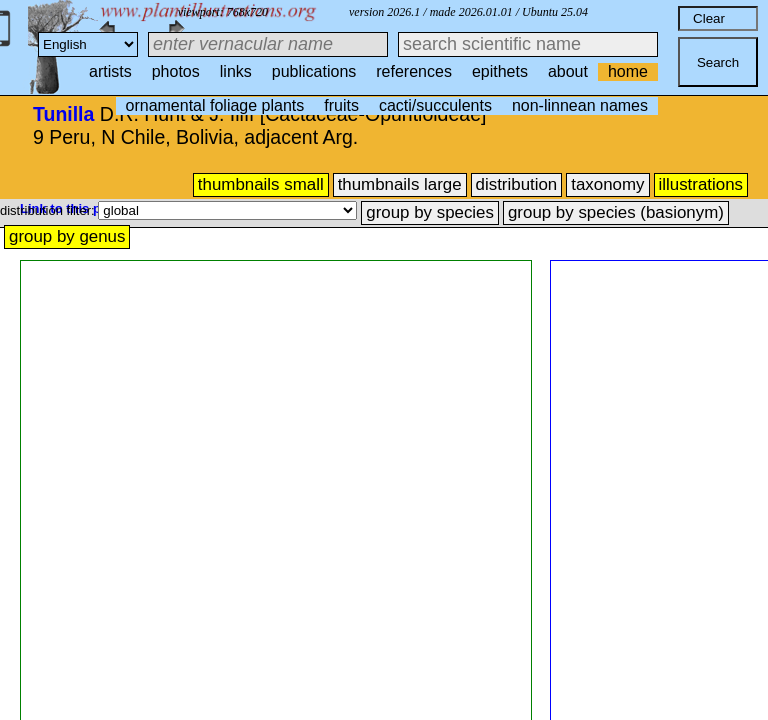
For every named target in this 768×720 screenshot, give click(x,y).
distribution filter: (49, 210)
